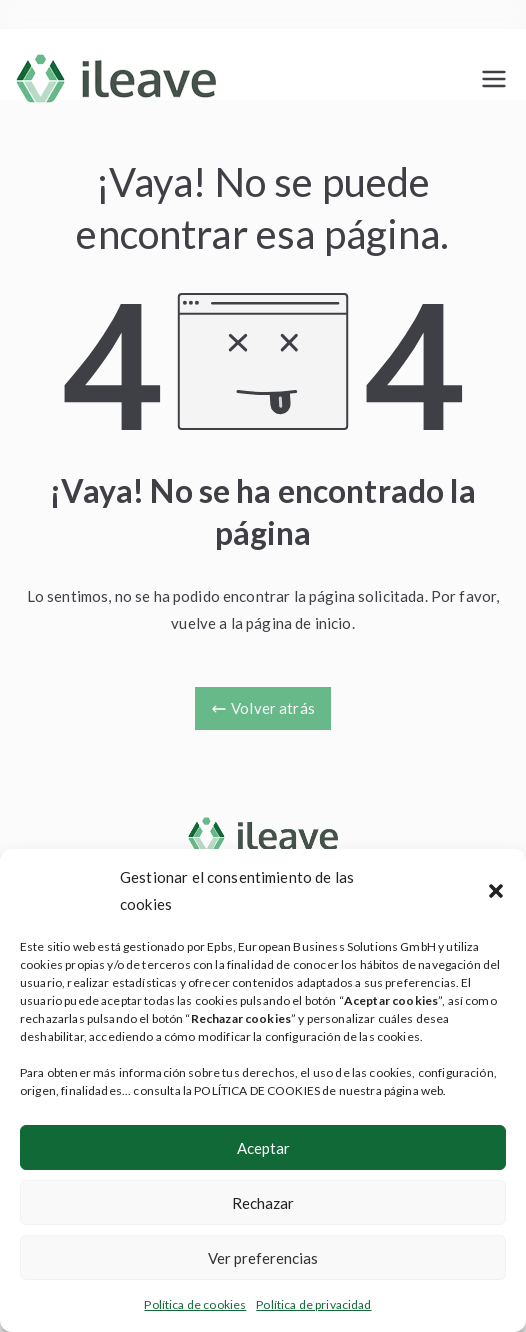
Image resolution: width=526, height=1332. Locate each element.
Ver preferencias (263, 1258)
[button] (496, 891)
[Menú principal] (494, 79)
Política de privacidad (313, 1304)
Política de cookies (195, 1304)
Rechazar (263, 1203)
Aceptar (263, 1148)
